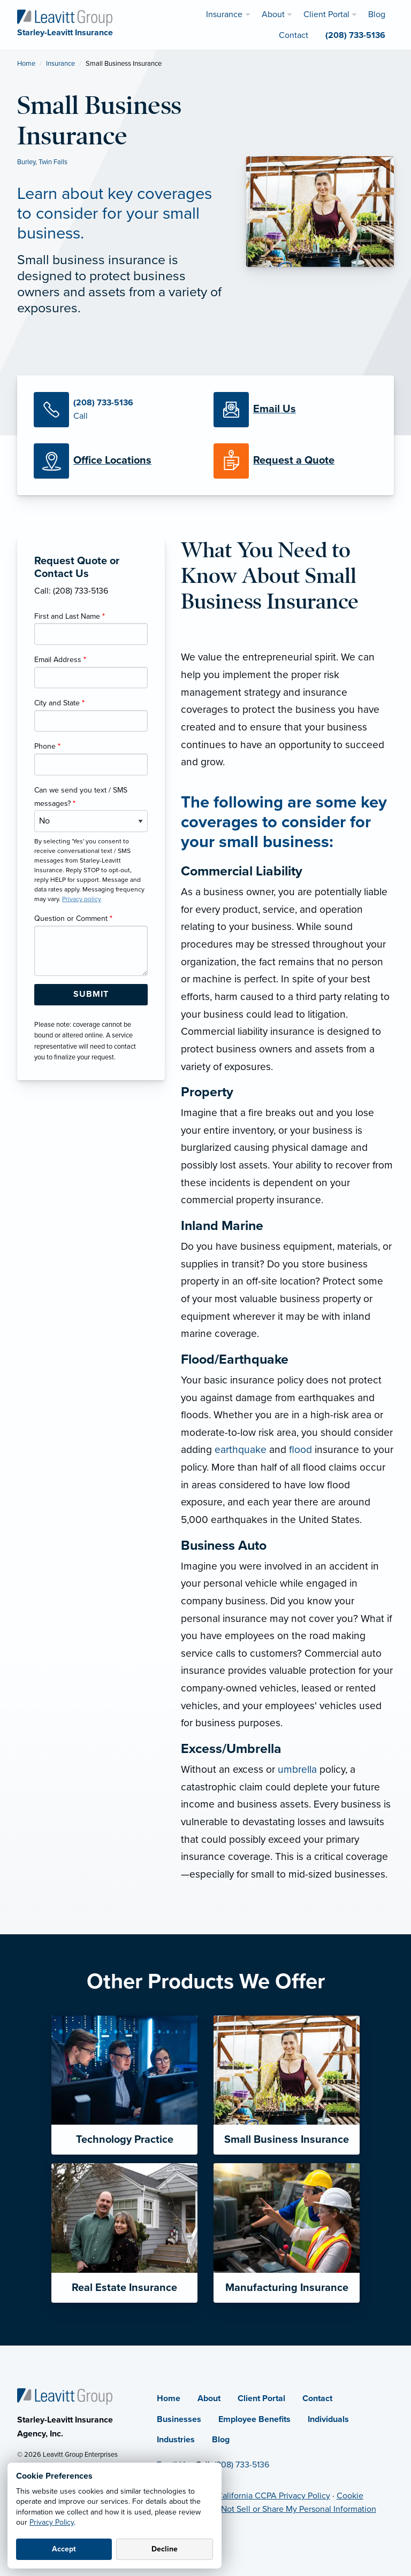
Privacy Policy (51, 2522)
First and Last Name (69, 616)
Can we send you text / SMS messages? (80, 797)
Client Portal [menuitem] (326, 14)
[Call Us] (115, 409)
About (208, 2398)
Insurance (60, 63)
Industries (176, 2439)
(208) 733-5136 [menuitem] (355, 35)
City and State (59, 703)
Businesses (179, 2419)
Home (26, 63)
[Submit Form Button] (91, 994)
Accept (64, 2549)
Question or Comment (73, 918)
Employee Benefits (254, 2419)
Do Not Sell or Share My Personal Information (292, 2509)
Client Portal (261, 2398)
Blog (221, 2439)
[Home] (64, 2395)
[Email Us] (274, 409)
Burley (26, 162)
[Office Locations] (115, 461)
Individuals (328, 2419)
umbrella (297, 1769)
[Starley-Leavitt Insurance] (64, 17)
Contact (317, 2398)
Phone (47, 746)
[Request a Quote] (295, 461)
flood (300, 1449)
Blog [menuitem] (376, 14)
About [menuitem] (273, 14)
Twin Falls (53, 162)
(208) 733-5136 (241, 2464)
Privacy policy (81, 899)
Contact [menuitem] (293, 35)
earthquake (241, 1449)
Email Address (60, 659)
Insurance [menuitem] (224, 14)
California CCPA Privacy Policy (273, 2495)
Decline (164, 2549)
